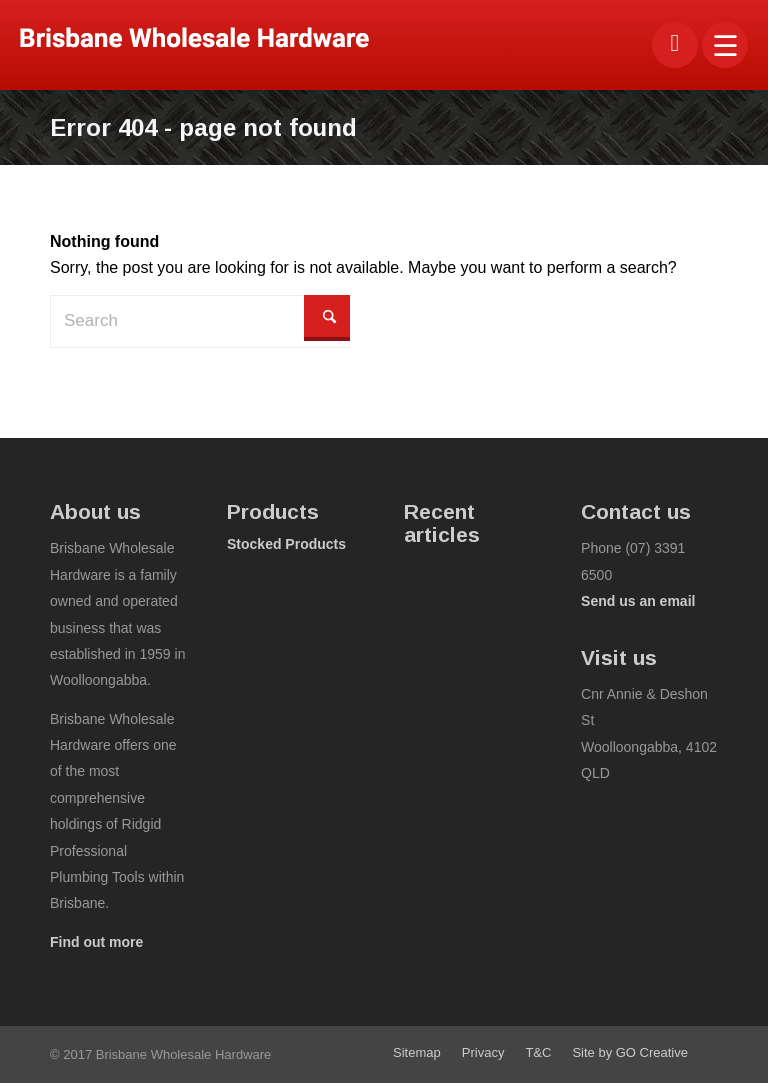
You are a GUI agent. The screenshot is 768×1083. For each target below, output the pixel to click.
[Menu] (725, 45)
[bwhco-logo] (194, 37)
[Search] (200, 321)
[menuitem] (725, 45)
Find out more (96, 942)
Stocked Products (286, 544)
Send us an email (638, 601)
